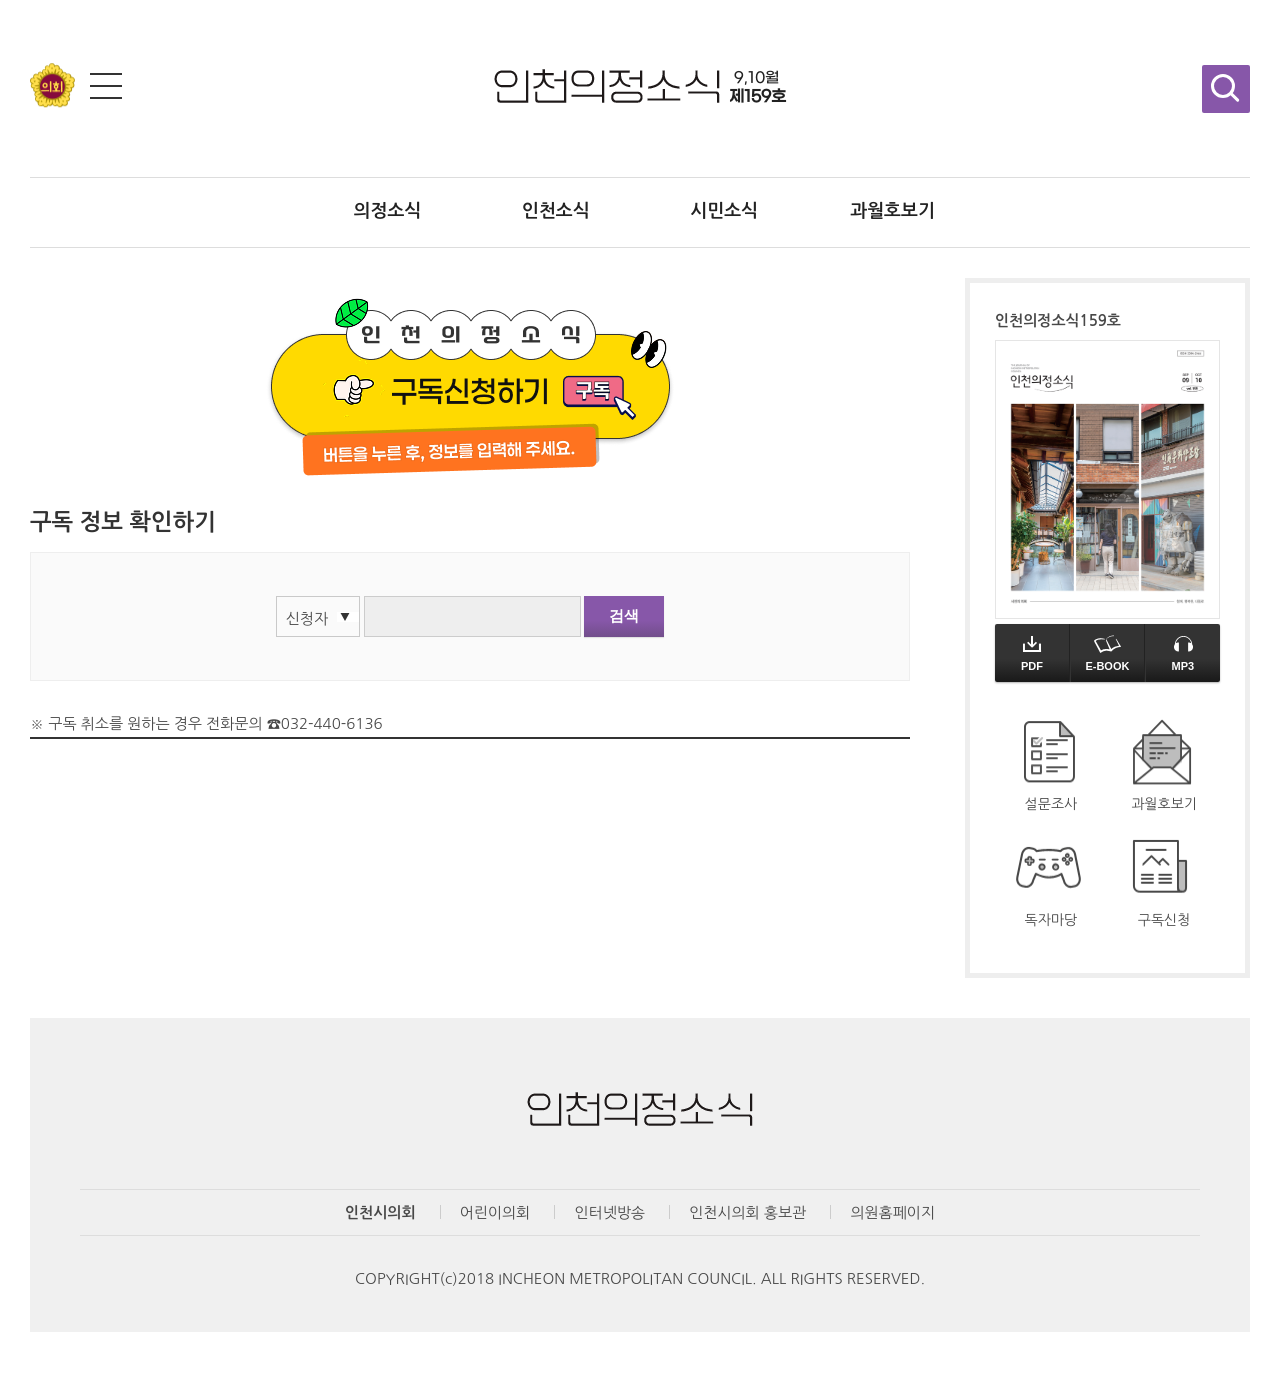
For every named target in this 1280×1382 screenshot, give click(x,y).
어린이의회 (495, 1212)
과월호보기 (892, 211)
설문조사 (1051, 804)
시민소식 (724, 211)
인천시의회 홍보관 (747, 1212)
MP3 (1183, 653)
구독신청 (1164, 920)
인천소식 (556, 211)
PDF (1032, 653)
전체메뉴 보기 (106, 86)
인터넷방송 (609, 1212)
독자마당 (1051, 920)
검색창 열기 (1226, 89)
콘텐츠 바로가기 (51, 0)
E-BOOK (1107, 653)
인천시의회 (380, 1212)
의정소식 (388, 211)
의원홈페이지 (892, 1212)
